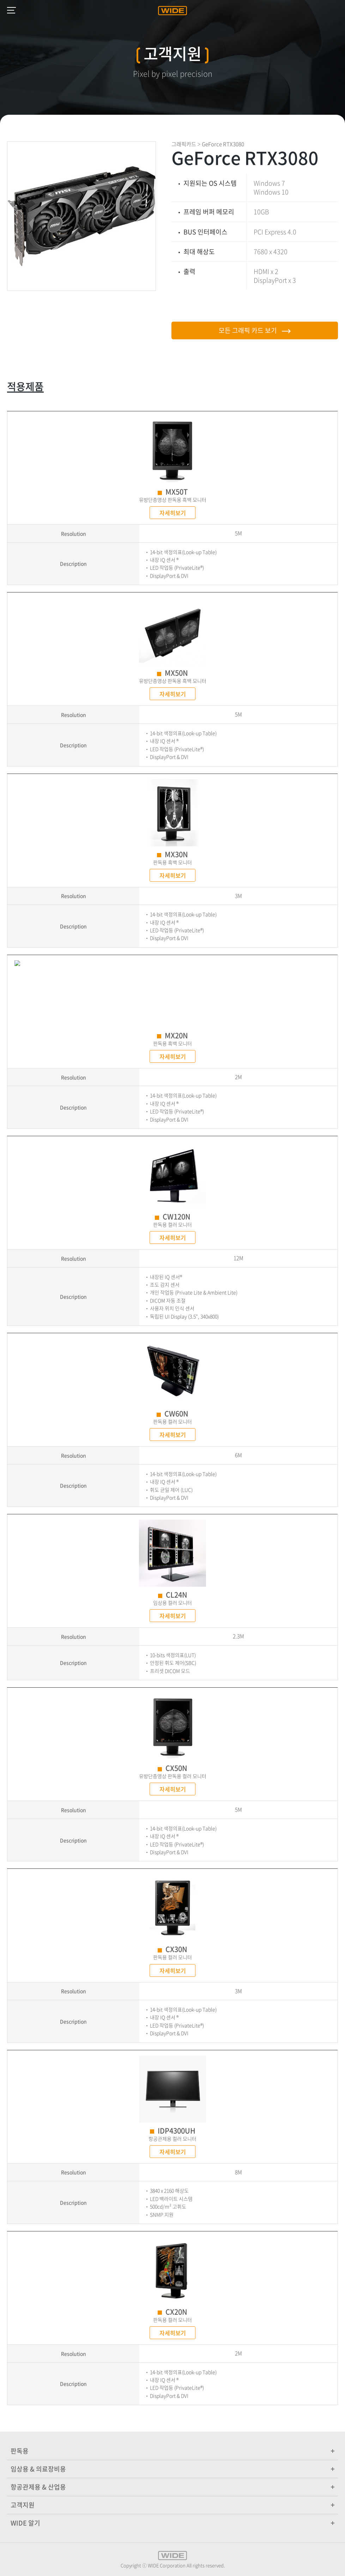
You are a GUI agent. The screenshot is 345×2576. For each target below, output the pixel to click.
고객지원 (172, 2505)
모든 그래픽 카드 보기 (255, 330)
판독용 (172, 2451)
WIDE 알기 (172, 2523)
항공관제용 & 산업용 (172, 2487)
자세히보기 (172, 512)
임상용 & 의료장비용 (172, 2469)
